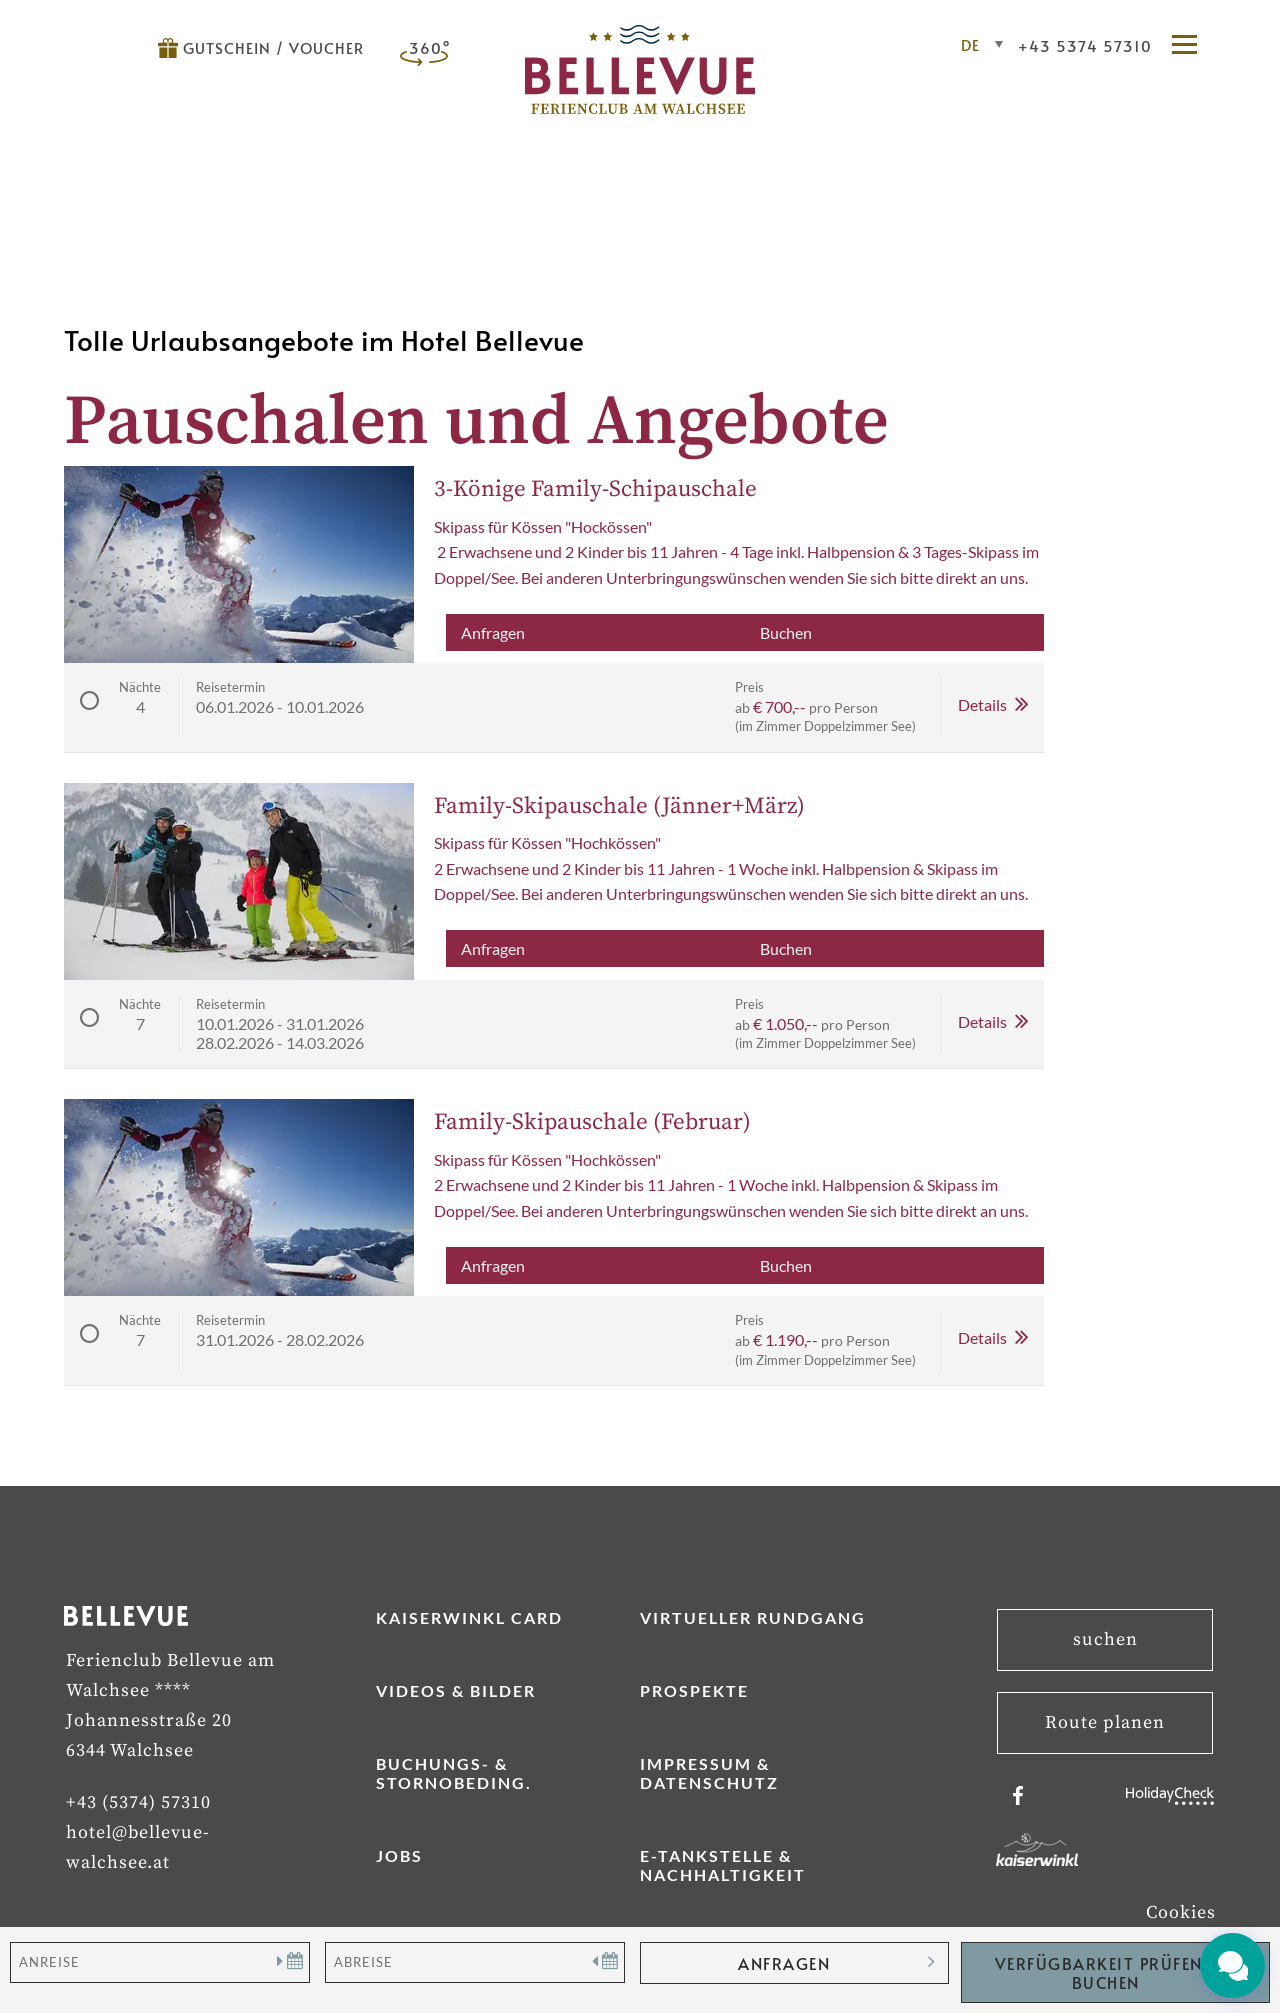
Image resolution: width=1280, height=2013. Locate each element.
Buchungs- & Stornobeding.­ (454, 1773)
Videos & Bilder (456, 1690)
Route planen (1105, 1722)
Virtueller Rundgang (753, 1617)
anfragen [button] (784, 1963)
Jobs (399, 1855)
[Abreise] (475, 1962)
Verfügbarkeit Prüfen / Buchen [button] (1106, 1972)
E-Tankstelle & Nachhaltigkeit (723, 1865)
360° (430, 47)
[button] (1194, 46)
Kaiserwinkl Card (469, 1617)
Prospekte (694, 1690)
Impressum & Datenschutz (709, 1773)
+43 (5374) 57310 (138, 1802)
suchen (1105, 1639)
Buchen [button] (786, 632)
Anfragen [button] (493, 632)
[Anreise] (160, 1962)
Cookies (1181, 1912)
